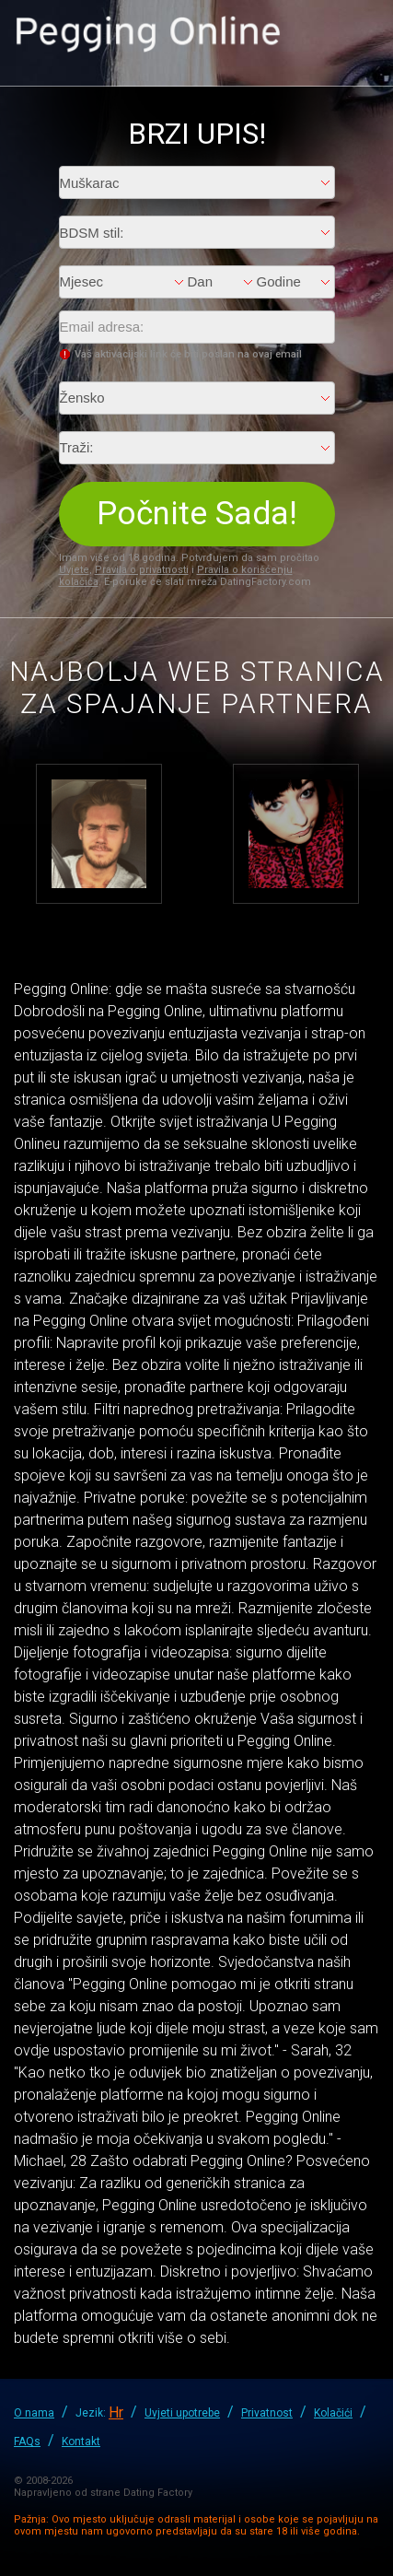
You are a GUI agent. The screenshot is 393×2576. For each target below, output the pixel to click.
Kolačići (333, 2412)
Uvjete (74, 570)
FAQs (27, 2441)
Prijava (360, 33)
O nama (34, 2412)
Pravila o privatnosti (142, 570)
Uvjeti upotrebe (182, 2412)
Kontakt (81, 2441)
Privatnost (267, 2412)
